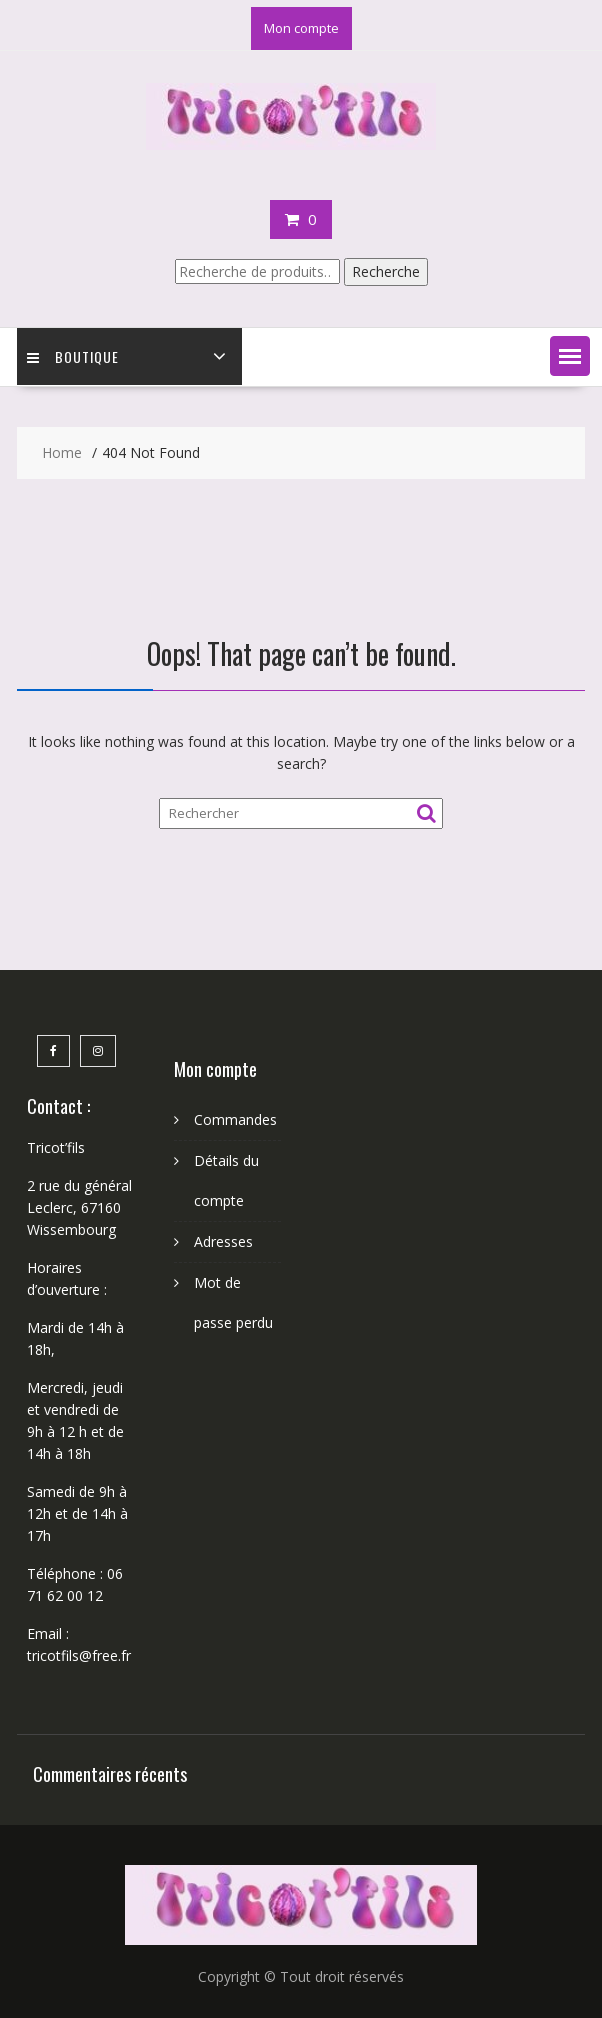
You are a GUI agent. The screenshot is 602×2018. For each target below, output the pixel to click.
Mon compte (301, 28)
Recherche (386, 271)
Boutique (73, 356)
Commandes (235, 1119)
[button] (570, 356)
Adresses (223, 1241)
